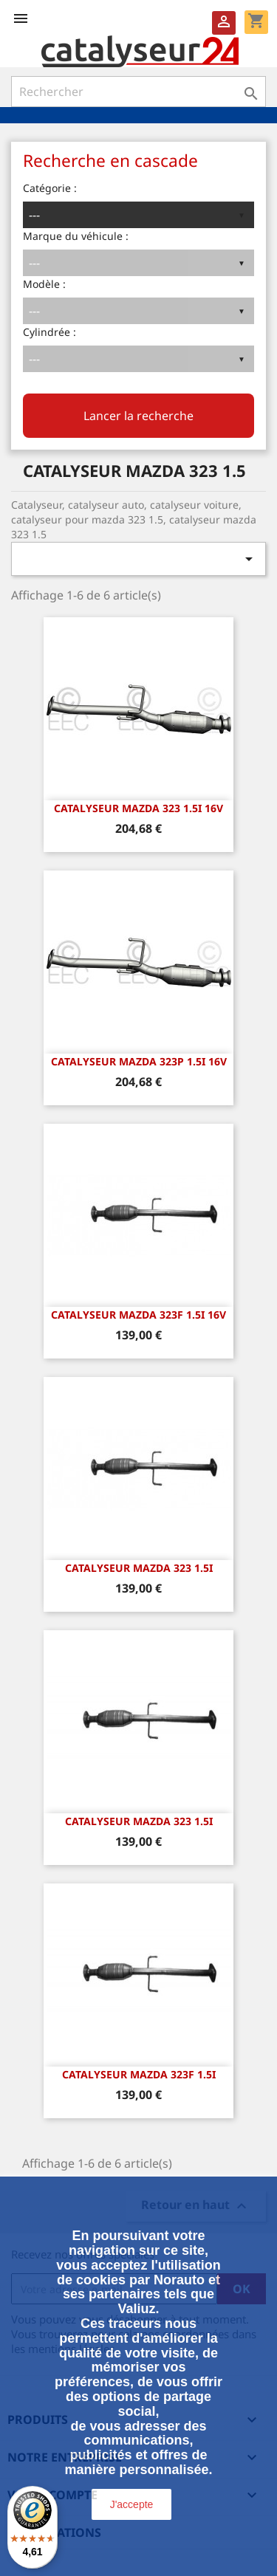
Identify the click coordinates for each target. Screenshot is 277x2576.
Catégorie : (50, 188)
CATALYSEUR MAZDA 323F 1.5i (139, 2074)
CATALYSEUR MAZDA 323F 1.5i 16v (138, 1315)
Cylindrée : (49, 332)
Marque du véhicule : (76, 236)
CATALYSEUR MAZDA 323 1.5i (139, 1568)
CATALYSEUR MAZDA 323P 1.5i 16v (139, 1061)
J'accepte (132, 2504)
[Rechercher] (138, 91)
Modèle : (44, 284)
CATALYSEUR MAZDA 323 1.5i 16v (138, 808)
